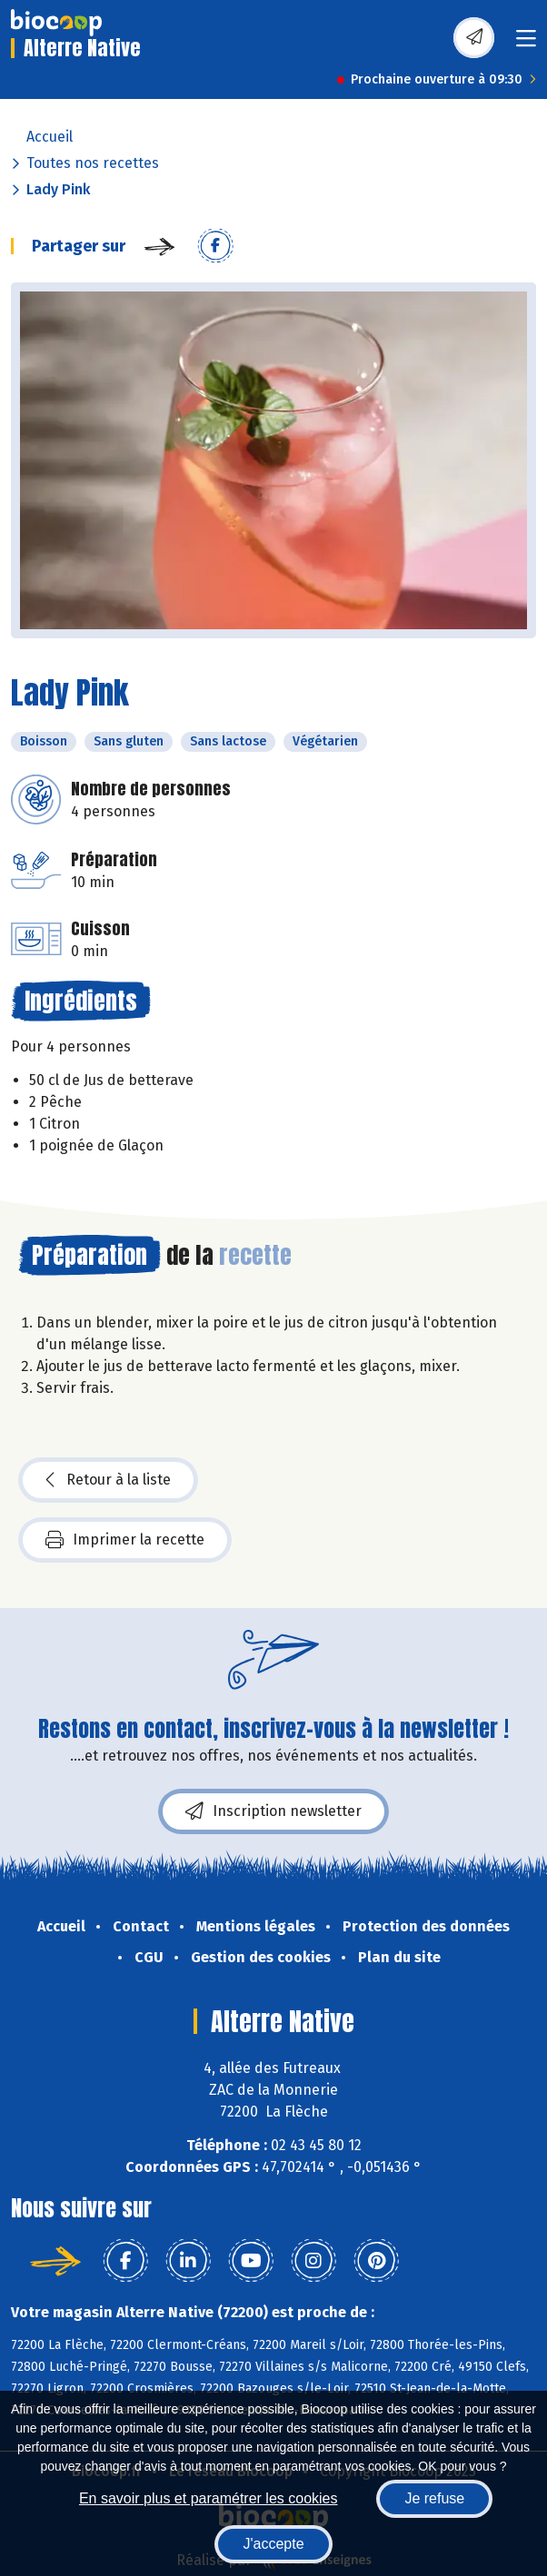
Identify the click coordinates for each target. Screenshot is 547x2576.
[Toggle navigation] (526, 44)
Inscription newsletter (273, 1811)
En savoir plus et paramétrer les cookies (208, 2498)
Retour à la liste (108, 1480)
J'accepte (273, 2543)
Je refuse (434, 2498)
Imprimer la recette (124, 1540)
